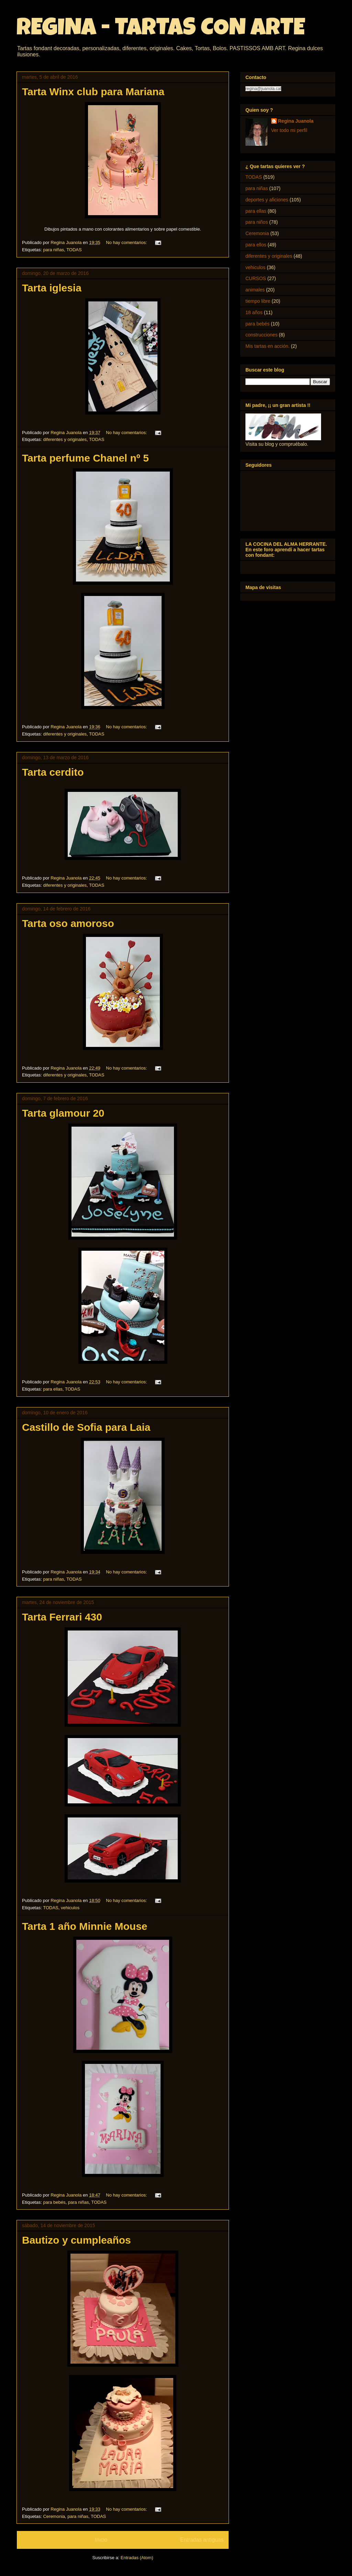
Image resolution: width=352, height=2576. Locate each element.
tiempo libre (257, 301)
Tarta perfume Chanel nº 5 (85, 458)
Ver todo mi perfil (289, 130)
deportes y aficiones (266, 199)
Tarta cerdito (53, 772)
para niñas (53, 249)
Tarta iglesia (51, 288)
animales (255, 289)
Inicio (101, 2540)
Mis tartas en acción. (267, 346)
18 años (254, 312)
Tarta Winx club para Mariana (93, 91)
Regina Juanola (296, 121)
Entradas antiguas (201, 2540)
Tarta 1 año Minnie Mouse (84, 1926)
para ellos (255, 244)
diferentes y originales (64, 439)
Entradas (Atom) (137, 2557)
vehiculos (70, 1907)
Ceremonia (54, 2516)
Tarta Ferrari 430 (62, 1617)
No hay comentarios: (127, 242)
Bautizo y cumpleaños (76, 2240)
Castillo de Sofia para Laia (86, 1427)
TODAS (74, 249)
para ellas (52, 1389)
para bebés (54, 2202)
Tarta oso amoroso (68, 923)
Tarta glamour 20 (63, 1113)
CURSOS (255, 278)
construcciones (261, 335)
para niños (256, 222)
